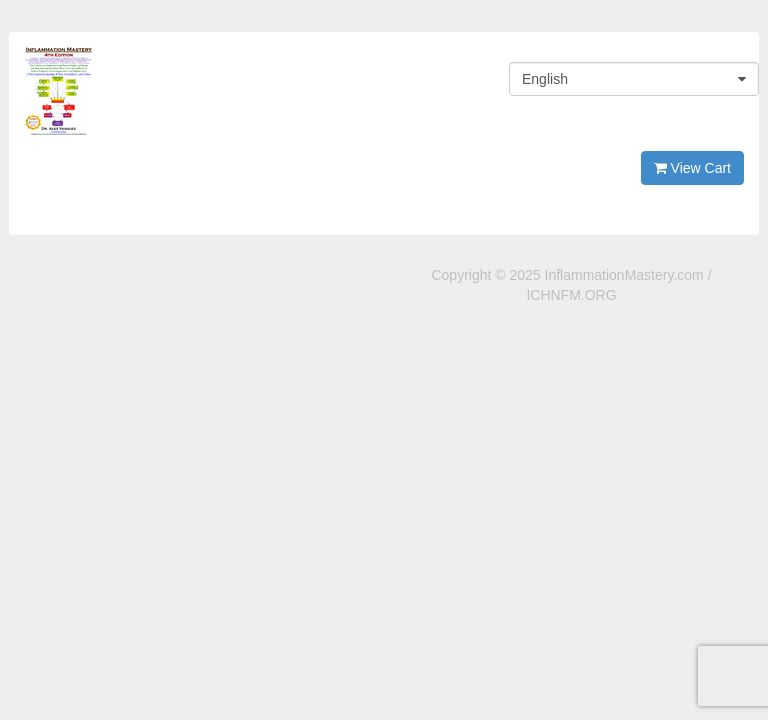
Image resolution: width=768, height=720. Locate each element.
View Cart (692, 168)
